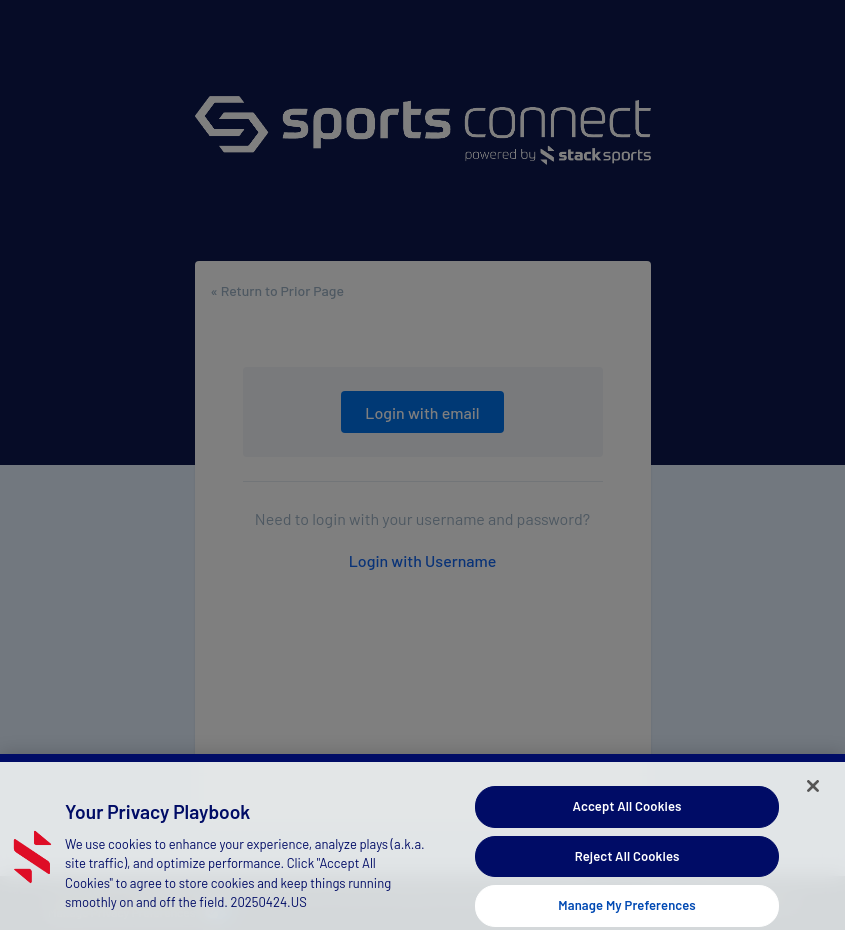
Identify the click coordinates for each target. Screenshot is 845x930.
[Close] (813, 791)
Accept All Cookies (627, 811)
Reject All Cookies (627, 861)
